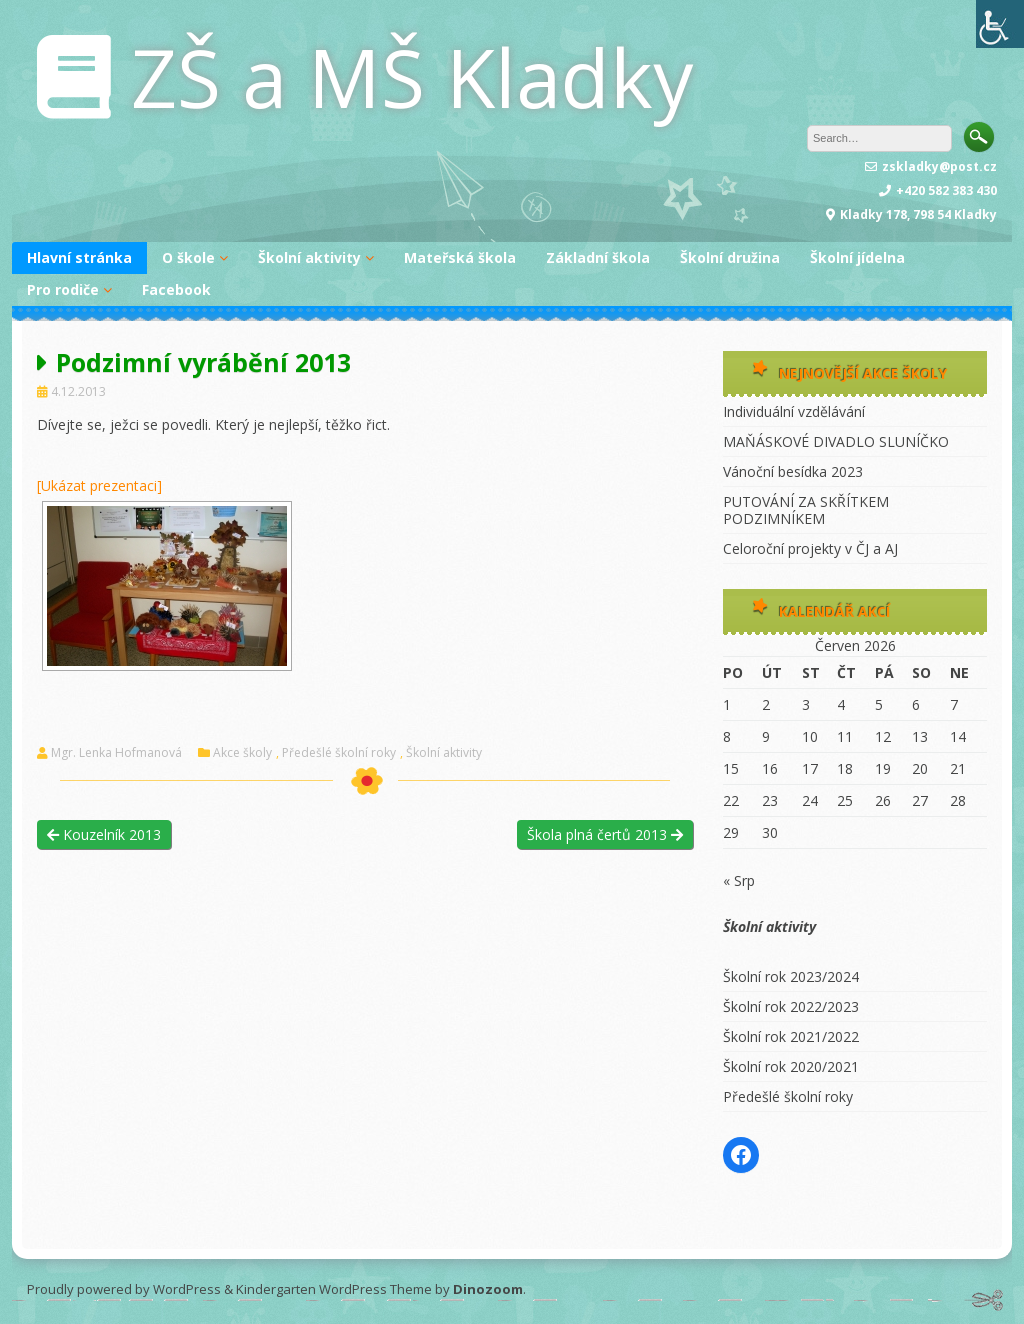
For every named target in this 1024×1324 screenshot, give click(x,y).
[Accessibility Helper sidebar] (1000, 24)
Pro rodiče (63, 289)
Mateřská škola (460, 257)
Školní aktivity (309, 257)
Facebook (176, 289)
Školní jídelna (857, 257)
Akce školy (242, 753)
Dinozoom (488, 1289)
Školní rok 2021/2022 (791, 1036)
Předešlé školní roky (339, 753)
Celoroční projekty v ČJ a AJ (810, 548)
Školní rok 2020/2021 (791, 1066)
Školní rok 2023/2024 (791, 976)
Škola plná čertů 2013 (605, 834)
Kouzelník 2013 (104, 834)
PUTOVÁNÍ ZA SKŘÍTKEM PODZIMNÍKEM (806, 510)
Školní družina (730, 257)
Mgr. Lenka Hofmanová (116, 753)
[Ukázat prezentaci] (99, 485)
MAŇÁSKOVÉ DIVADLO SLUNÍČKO (836, 441)
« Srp (739, 880)
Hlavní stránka (79, 257)
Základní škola (598, 257)
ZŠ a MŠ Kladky (412, 76)
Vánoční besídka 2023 (793, 471)
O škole (188, 257)
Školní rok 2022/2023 (791, 1006)
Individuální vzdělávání (794, 411)
